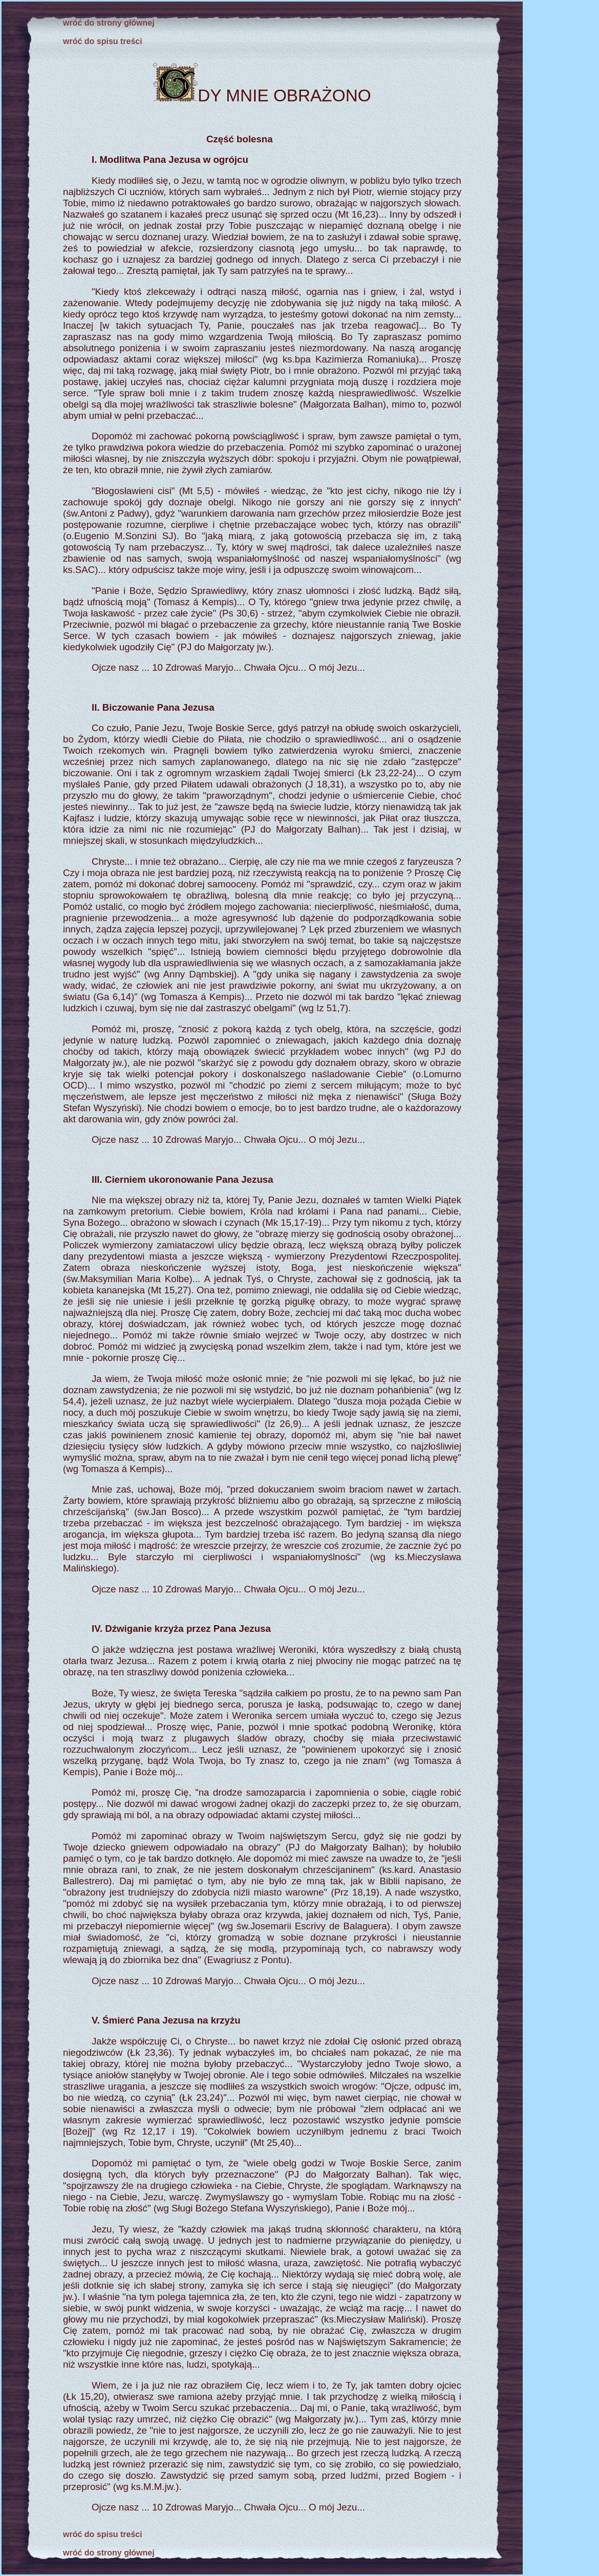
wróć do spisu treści (102, 41)
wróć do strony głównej (109, 22)
